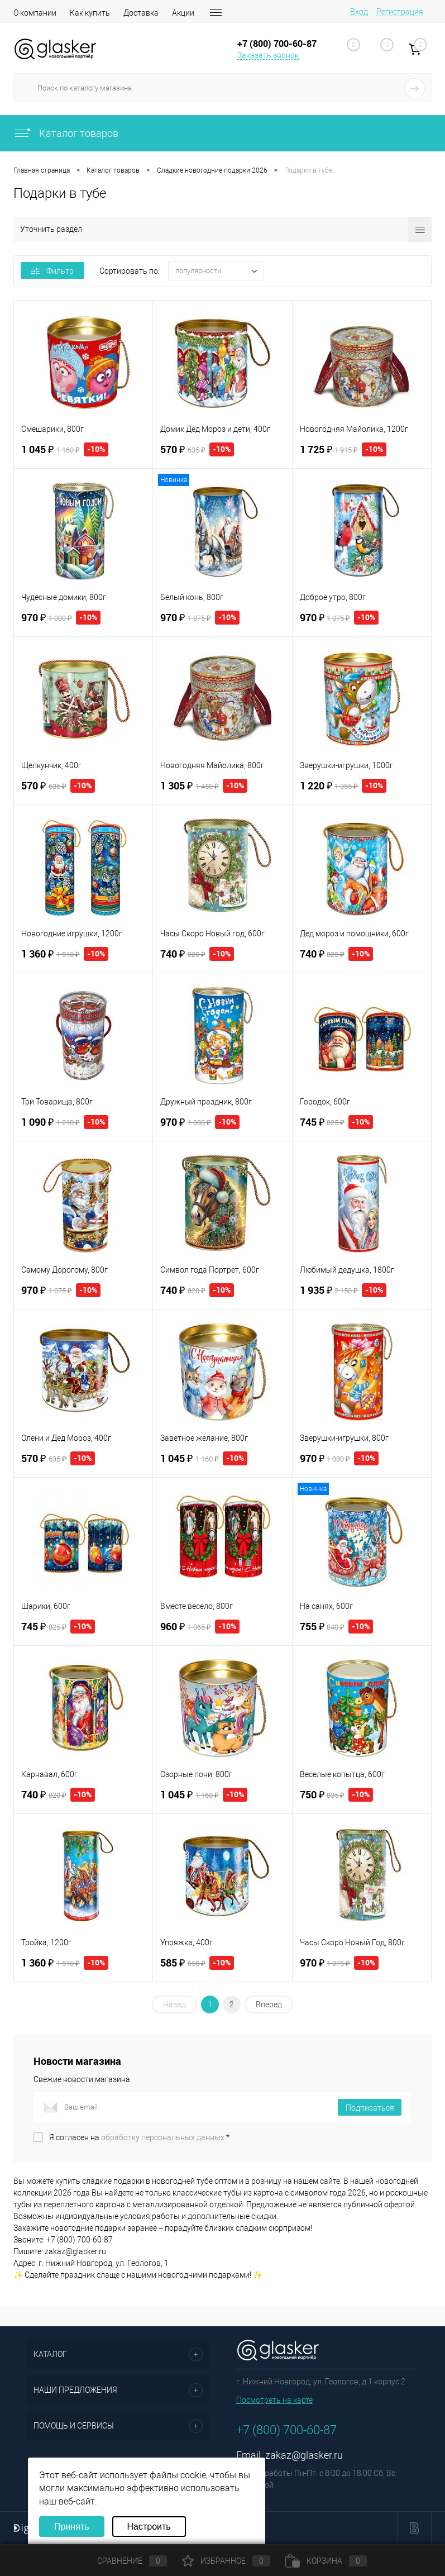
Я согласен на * (139, 2137)
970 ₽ (61, 618)
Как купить (90, 12)
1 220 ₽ (343, 786)
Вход (359, 11)
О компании (34, 12)
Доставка (141, 12)
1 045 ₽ (64, 449)
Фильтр (52, 270)
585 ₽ (197, 1963)
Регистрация (399, 11)
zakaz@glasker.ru (304, 2455)
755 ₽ (337, 1627)
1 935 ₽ (343, 1290)
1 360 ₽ (64, 954)
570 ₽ (197, 449)
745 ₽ (337, 1122)
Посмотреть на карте (274, 2400)
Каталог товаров (65, 133)
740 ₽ (197, 954)
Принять (71, 2526)
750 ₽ (337, 1795)
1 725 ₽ (343, 449)
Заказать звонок (268, 55)
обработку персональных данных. (163, 2137)
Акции (183, 12)
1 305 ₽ (203, 786)
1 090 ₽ (64, 1122)
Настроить (149, 2526)
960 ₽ (200, 1627)
